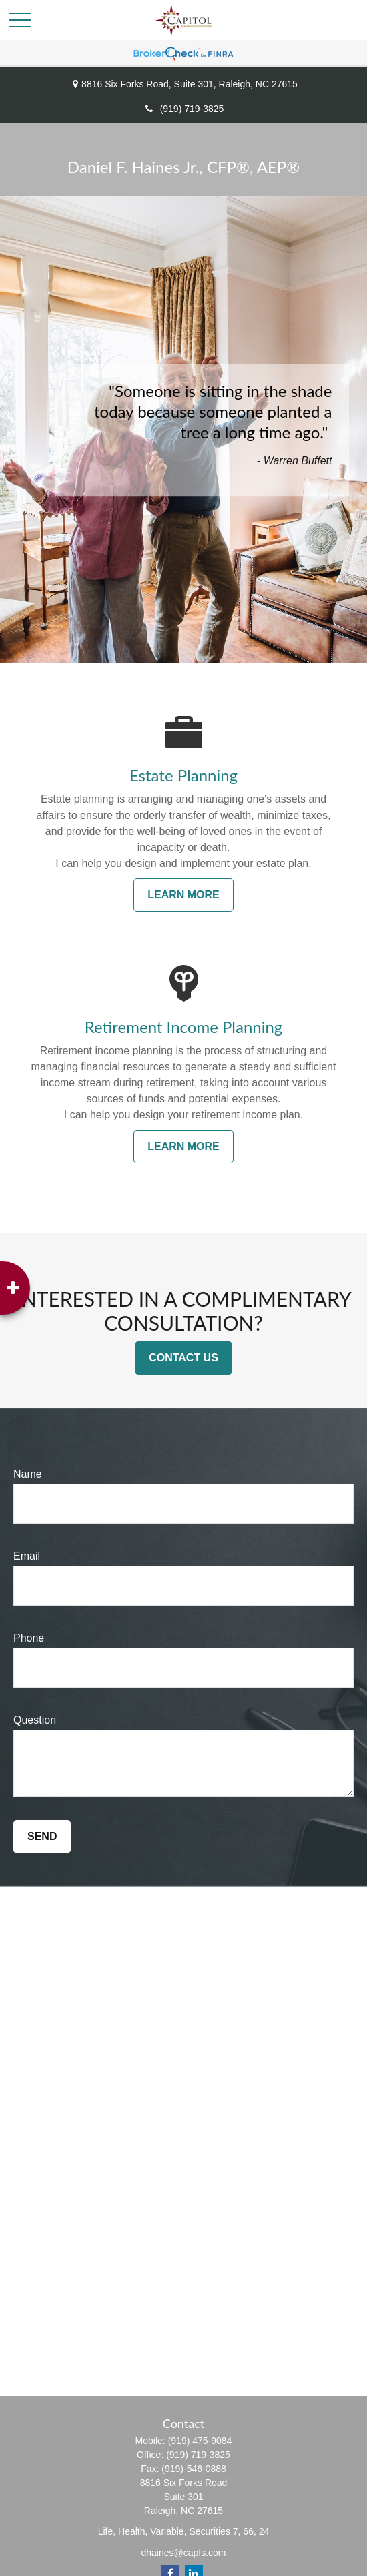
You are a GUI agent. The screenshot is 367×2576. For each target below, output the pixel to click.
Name (27, 1474)
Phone (28, 1638)
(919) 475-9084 (200, 2440)
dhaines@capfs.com (183, 2552)
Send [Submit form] (42, 1836)
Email (26, 1556)
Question (34, 1720)
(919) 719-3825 (183, 108)
